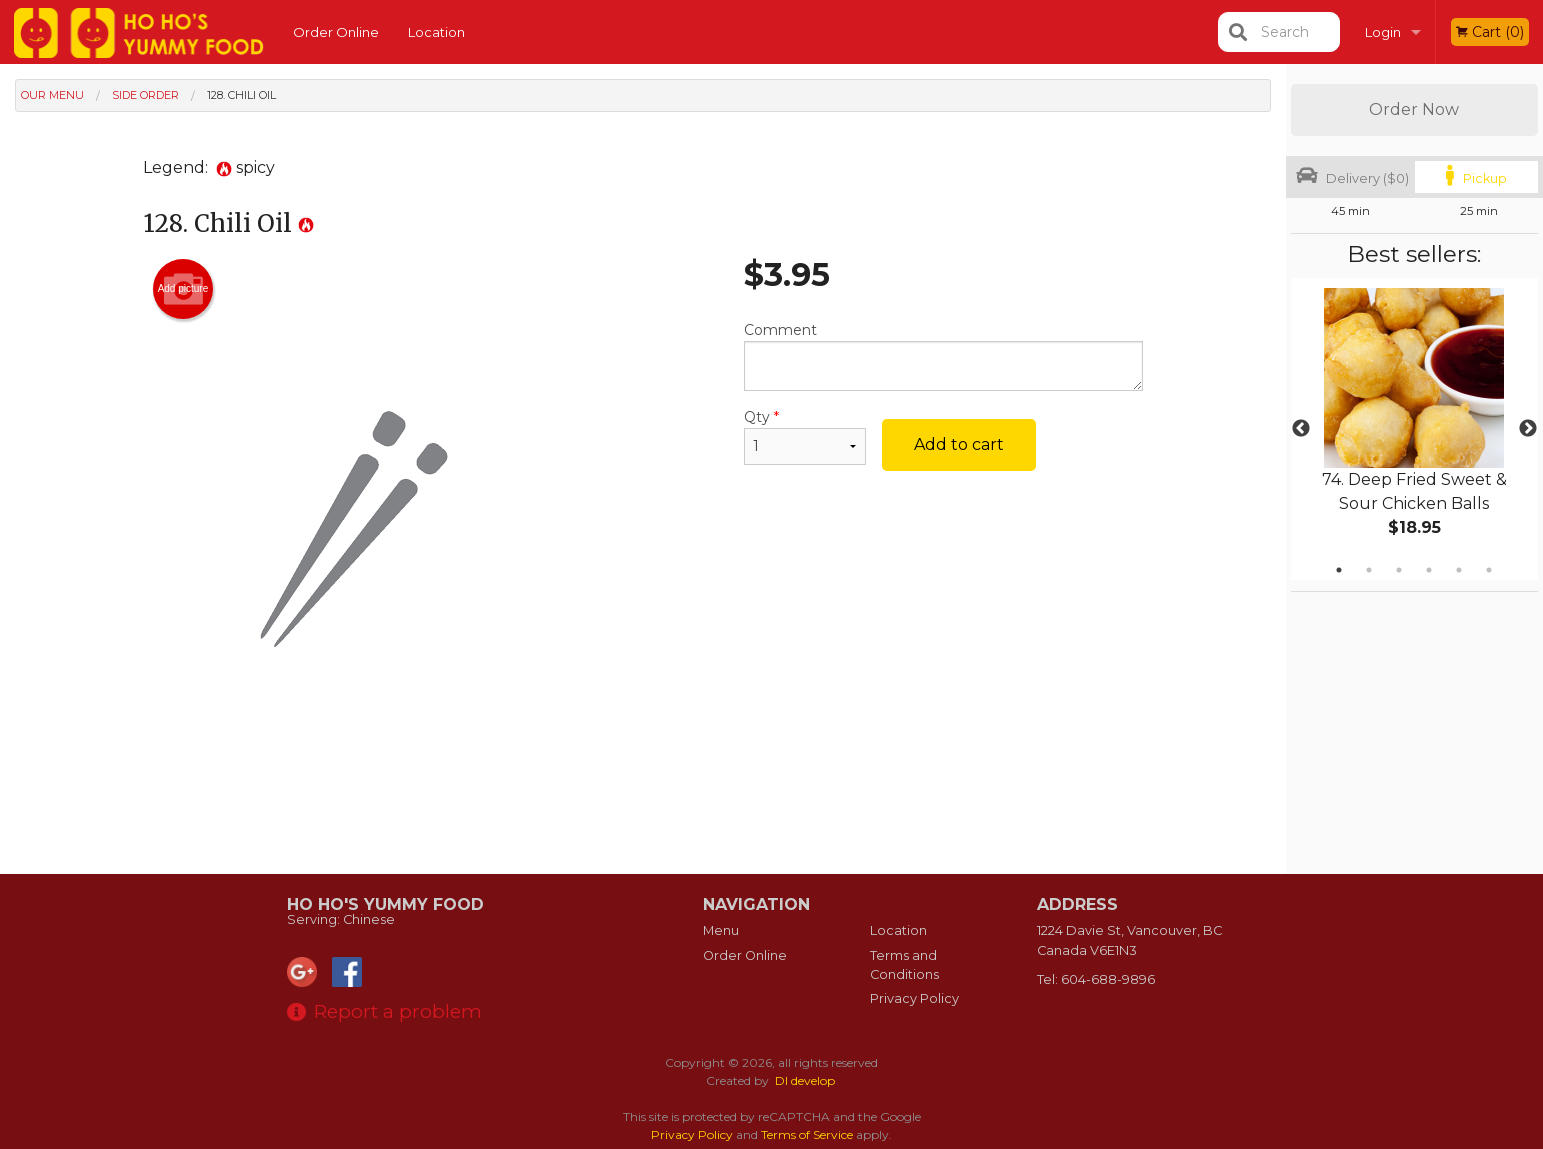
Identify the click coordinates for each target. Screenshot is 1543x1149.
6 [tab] (1489, 570)
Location (436, 32)
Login (1383, 32)
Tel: (1096, 979)
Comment (943, 356)
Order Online (336, 32)
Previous (1301, 429)
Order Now (1414, 109)
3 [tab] (1399, 570)
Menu (721, 930)
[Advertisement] (643, 809)
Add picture (183, 289)
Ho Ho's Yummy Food (385, 904)
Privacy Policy (914, 998)
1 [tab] (1339, 570)
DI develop (805, 1080)
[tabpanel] (1414, 429)
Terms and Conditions (904, 965)
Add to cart (959, 444)
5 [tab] (1459, 570)
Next (1528, 429)
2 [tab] (1369, 570)
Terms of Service (807, 1134)
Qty (805, 436)
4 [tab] (1429, 570)
